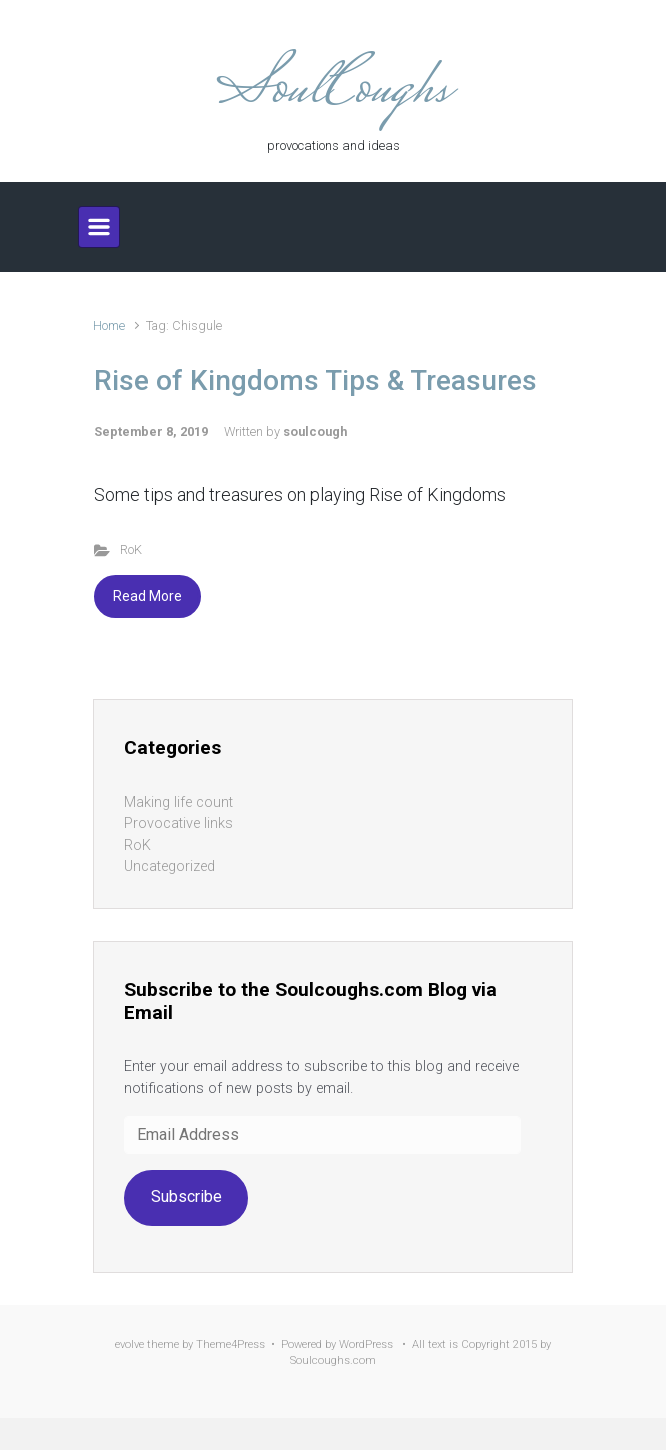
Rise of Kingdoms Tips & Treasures (315, 380)
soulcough (315, 431)
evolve (129, 1344)
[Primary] (99, 227)
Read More (147, 596)
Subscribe (186, 1196)
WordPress (366, 1344)
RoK (131, 549)
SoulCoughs (333, 91)
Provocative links (178, 823)
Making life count (178, 802)
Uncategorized (169, 866)
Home (109, 325)
